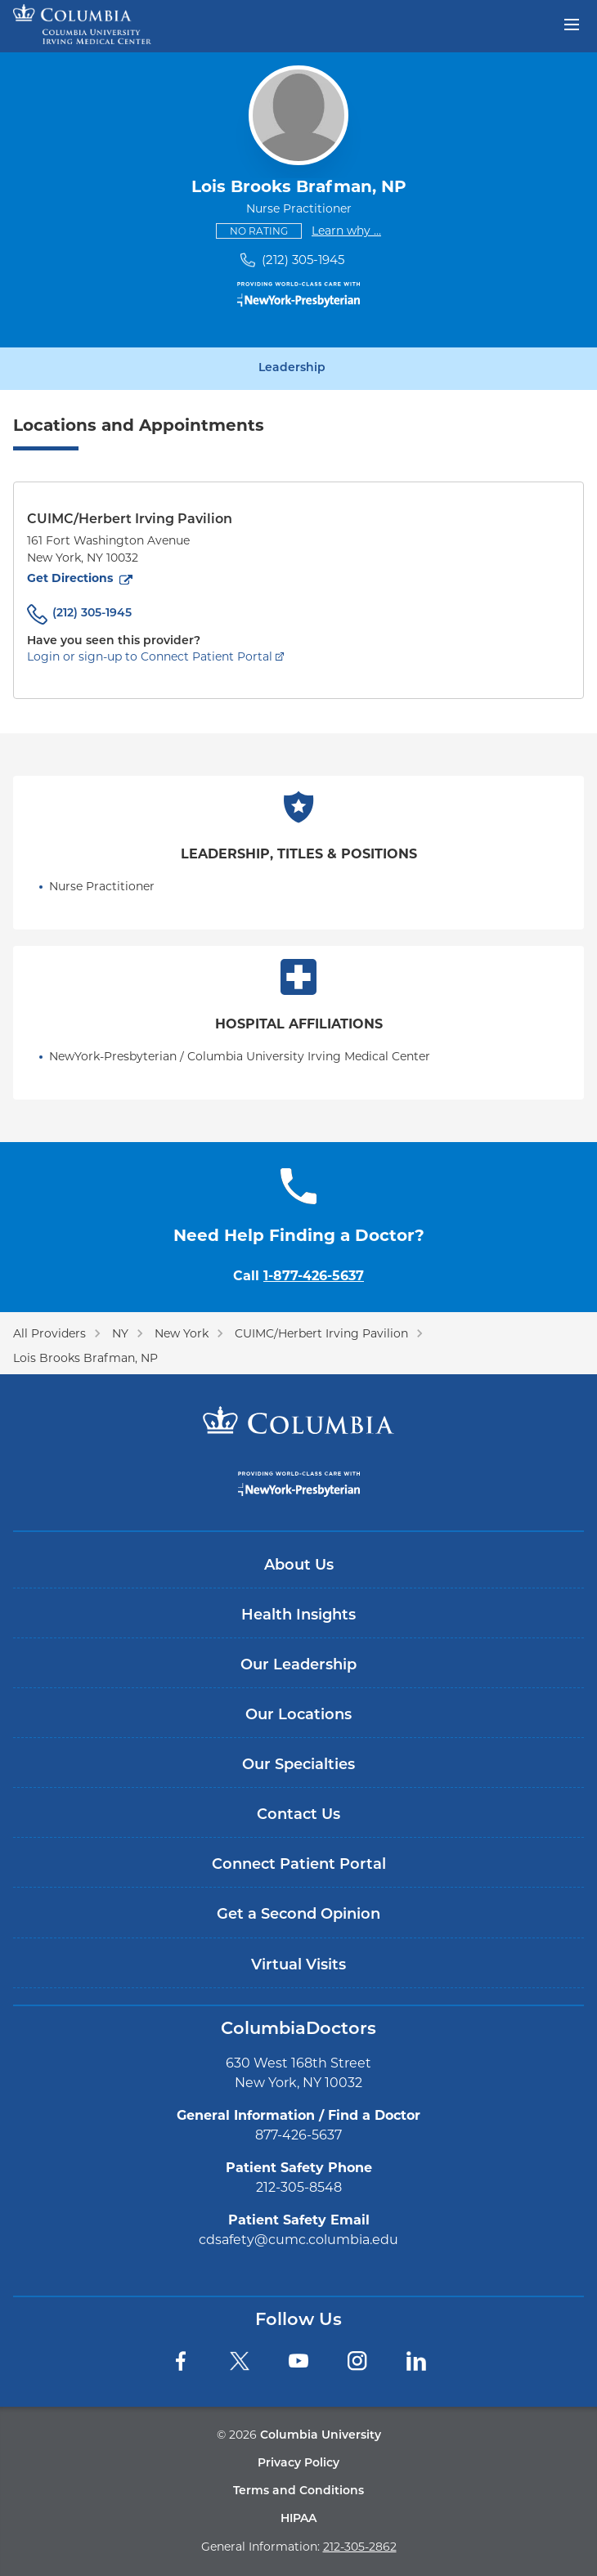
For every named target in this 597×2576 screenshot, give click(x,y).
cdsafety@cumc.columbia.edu (298, 2239)
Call (298, 1276)
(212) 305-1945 (303, 259)
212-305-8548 (299, 2187)
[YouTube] (298, 2361)
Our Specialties (298, 1765)
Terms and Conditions (298, 2491)
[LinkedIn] (416, 2361)
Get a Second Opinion (298, 1915)
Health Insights (298, 1616)
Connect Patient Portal (299, 1865)
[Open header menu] (571, 23)
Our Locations (298, 1715)
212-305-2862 (360, 2546)
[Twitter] (239, 2361)
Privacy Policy (298, 2463)
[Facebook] (180, 2361)
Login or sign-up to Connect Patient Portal (149, 656)
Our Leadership (298, 1665)
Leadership (291, 369)
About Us (299, 1566)
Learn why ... (346, 230)
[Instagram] (357, 2361)
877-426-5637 (298, 2135)
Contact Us (298, 1815)
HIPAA (298, 2519)
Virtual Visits (298, 1965)
